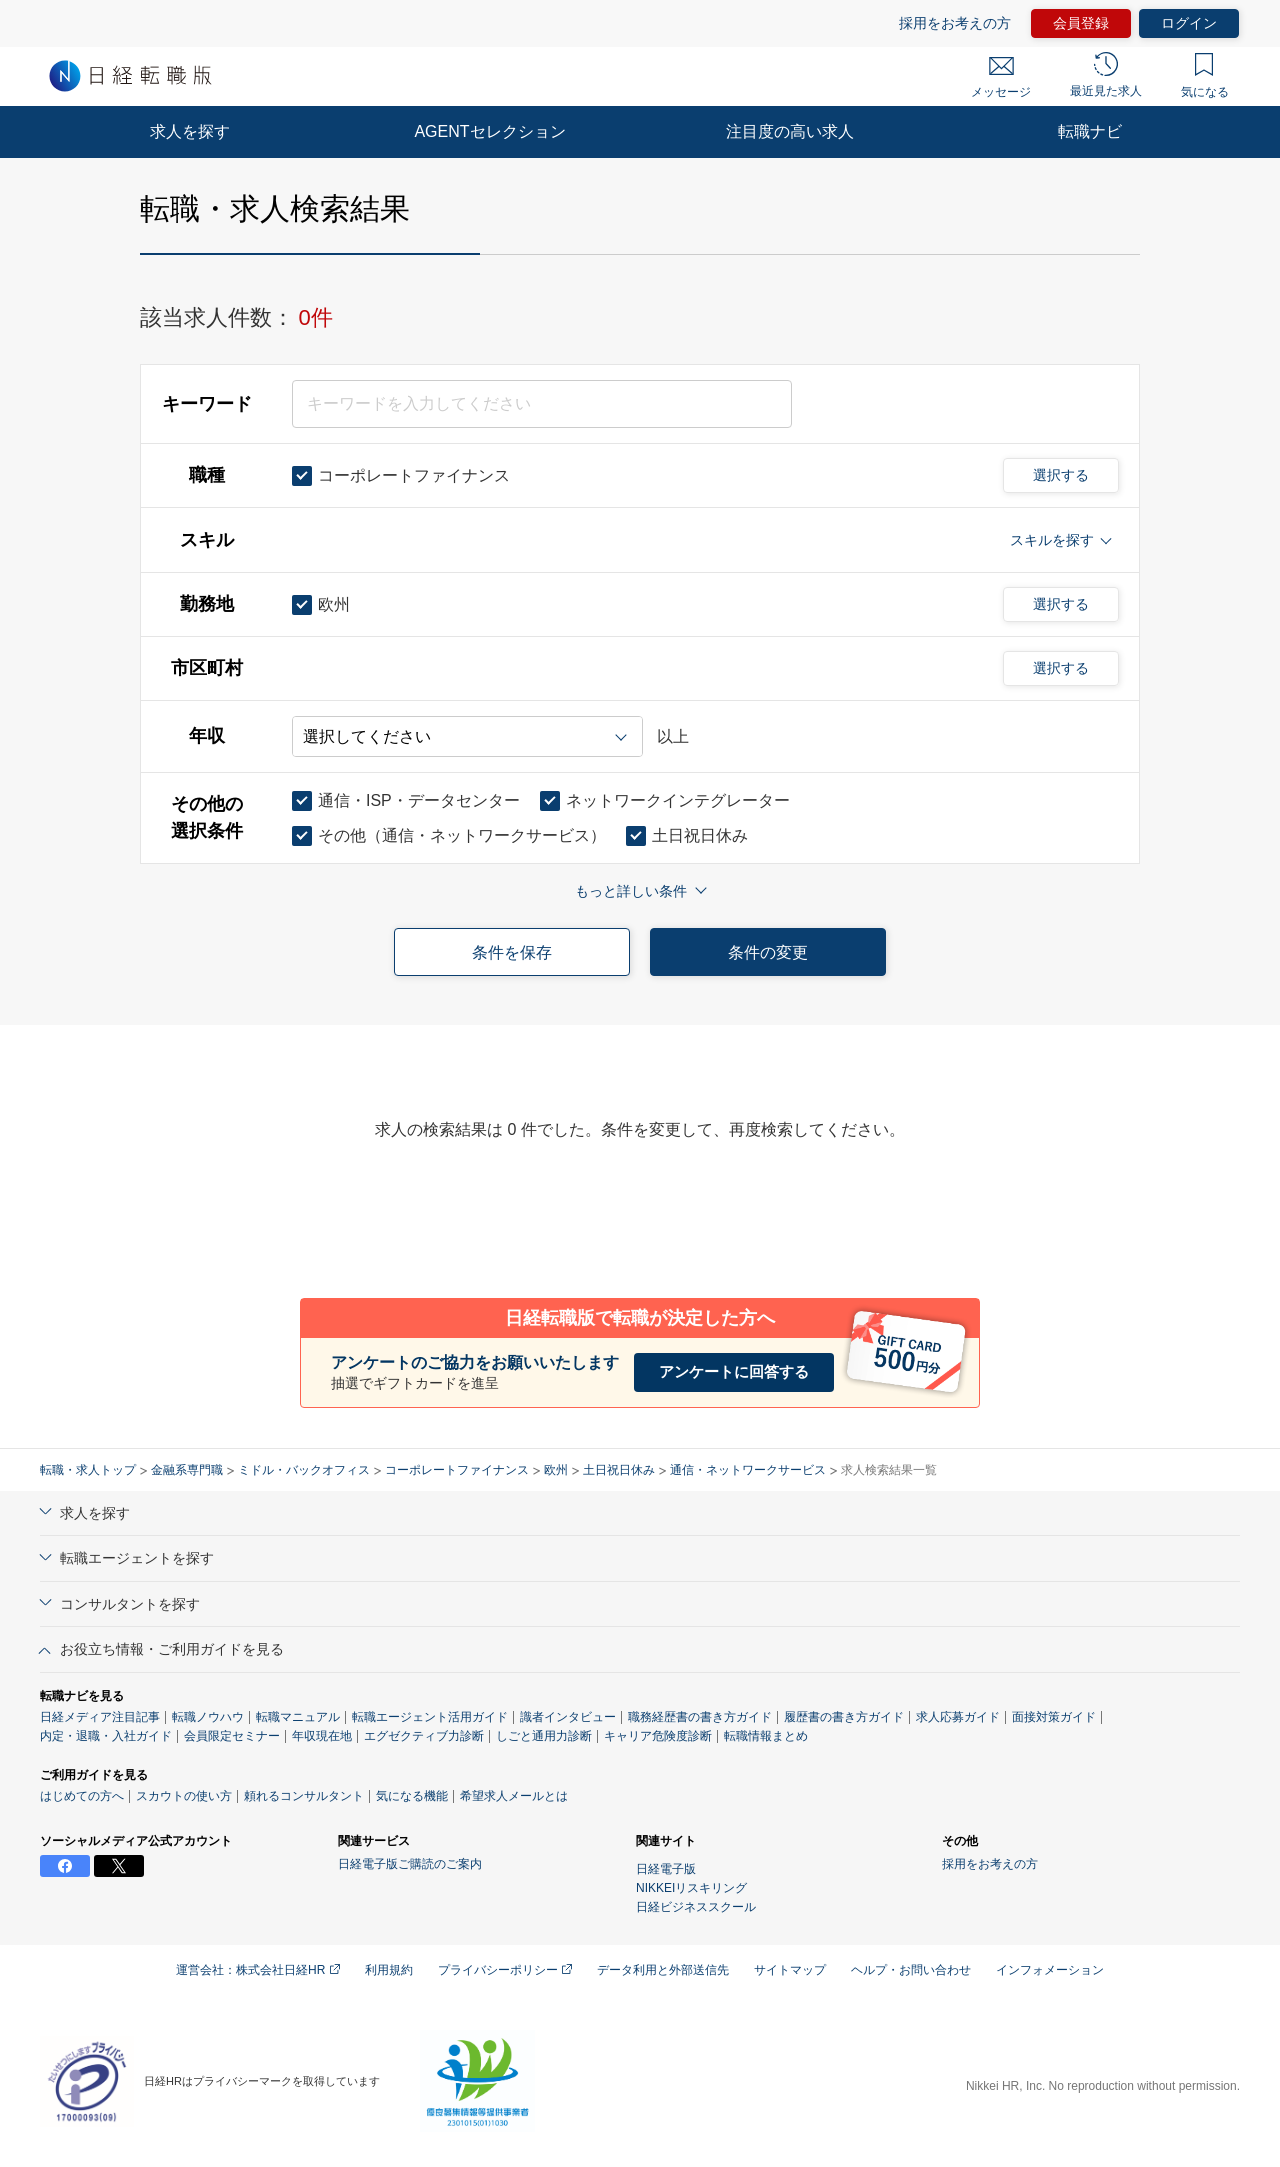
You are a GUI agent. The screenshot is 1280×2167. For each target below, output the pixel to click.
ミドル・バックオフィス (304, 1470)
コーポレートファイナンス (457, 1470)
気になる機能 (412, 1796)
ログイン (1189, 23)
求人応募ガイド (958, 1717)
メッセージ (1001, 78)
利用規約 (389, 1970)
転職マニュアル (298, 1717)
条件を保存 (512, 952)
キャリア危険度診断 (658, 1736)
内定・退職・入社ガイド (106, 1736)
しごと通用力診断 (544, 1736)
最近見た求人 (1106, 75)
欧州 (556, 1470)
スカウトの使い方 (184, 1796)
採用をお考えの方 (955, 23)
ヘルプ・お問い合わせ (911, 1970)
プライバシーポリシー (505, 1970)
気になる (1205, 76)
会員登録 (1081, 23)
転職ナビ (1090, 131)
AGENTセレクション (489, 131)
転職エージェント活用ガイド (430, 1717)
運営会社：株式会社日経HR (258, 1970)
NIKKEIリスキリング (691, 1888)
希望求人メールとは (514, 1796)
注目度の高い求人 (790, 131)
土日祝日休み (619, 1470)
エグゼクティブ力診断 (424, 1736)
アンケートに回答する (734, 1371)
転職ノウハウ (208, 1717)
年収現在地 (322, 1736)
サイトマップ (790, 1970)
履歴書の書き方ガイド (844, 1717)
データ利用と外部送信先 (663, 1970)
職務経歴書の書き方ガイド (700, 1717)
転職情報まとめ (766, 1736)
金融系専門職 (187, 1470)
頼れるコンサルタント (304, 1796)
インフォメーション (1050, 1970)
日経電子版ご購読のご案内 (410, 1864)
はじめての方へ (82, 1796)
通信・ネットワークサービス (748, 1470)
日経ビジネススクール (696, 1907)
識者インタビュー (568, 1717)
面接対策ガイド (1054, 1717)
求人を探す (190, 131)
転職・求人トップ (88, 1470)
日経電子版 (666, 1869)
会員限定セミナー (232, 1736)
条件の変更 (768, 952)
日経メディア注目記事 (100, 1717)
